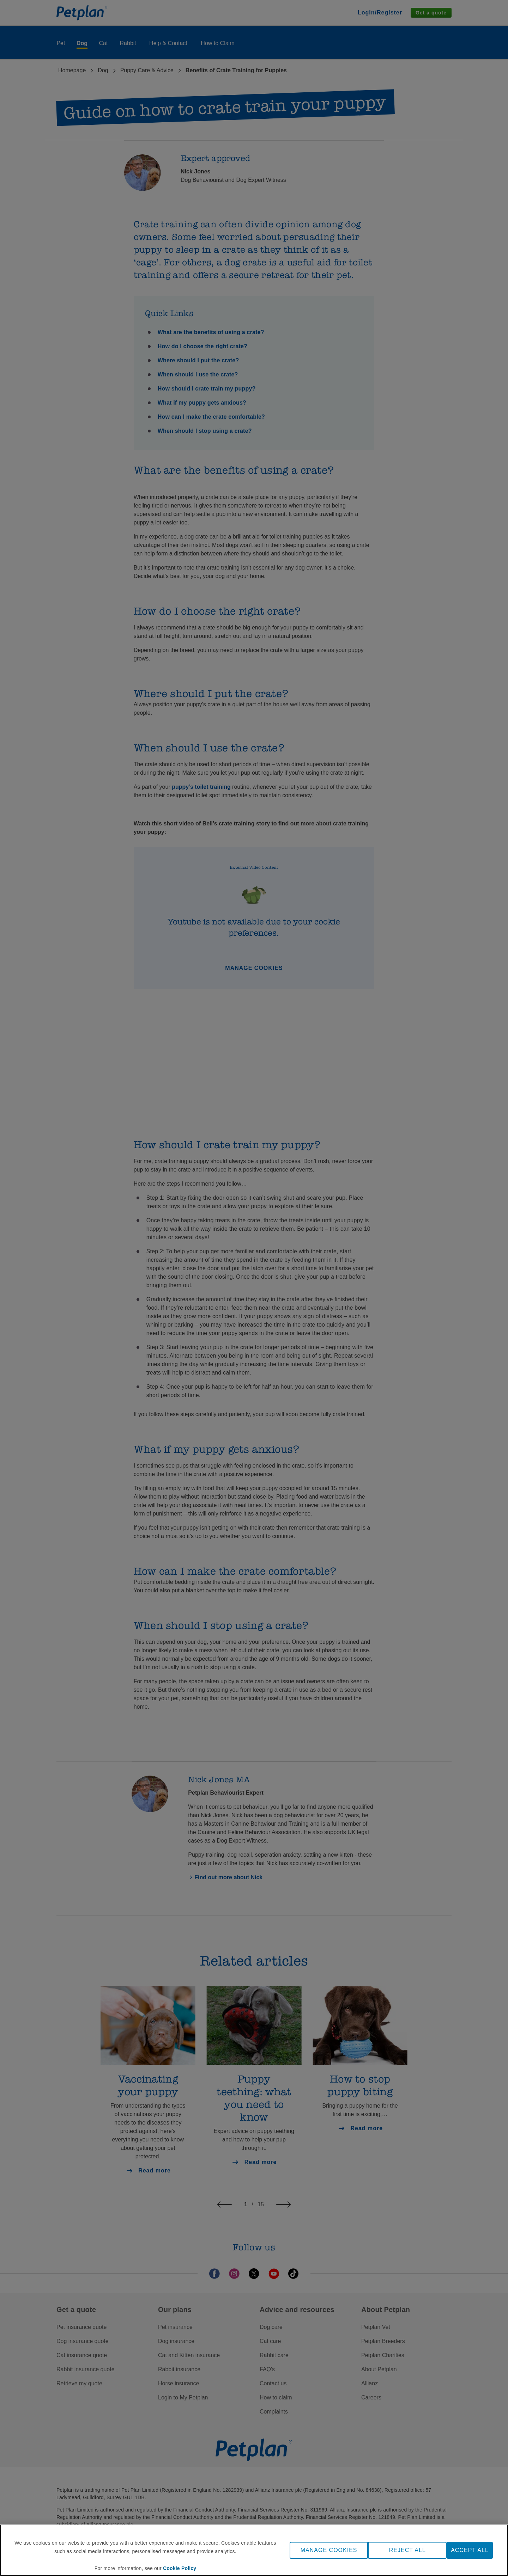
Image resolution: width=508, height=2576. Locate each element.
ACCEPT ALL (470, 2550)
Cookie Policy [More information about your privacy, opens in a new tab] (179, 2568)
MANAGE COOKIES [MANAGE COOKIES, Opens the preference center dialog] (329, 2550)
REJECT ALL (407, 2550)
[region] (254, 2550)
